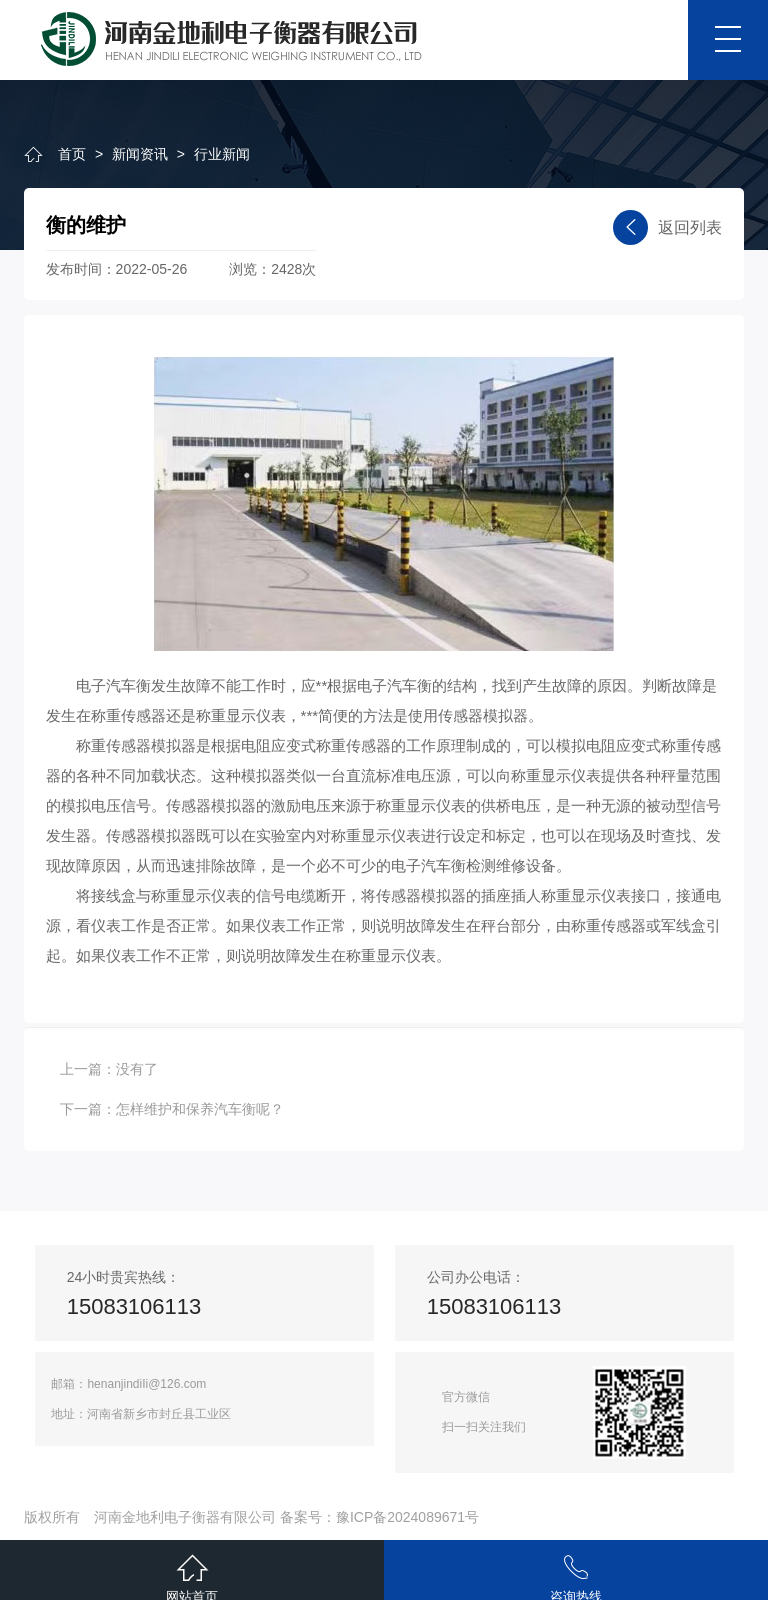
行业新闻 (222, 154)
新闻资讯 (140, 154)
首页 (72, 154)
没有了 (137, 1069)
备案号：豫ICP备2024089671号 (379, 1517)
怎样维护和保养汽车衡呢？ (200, 1109)
